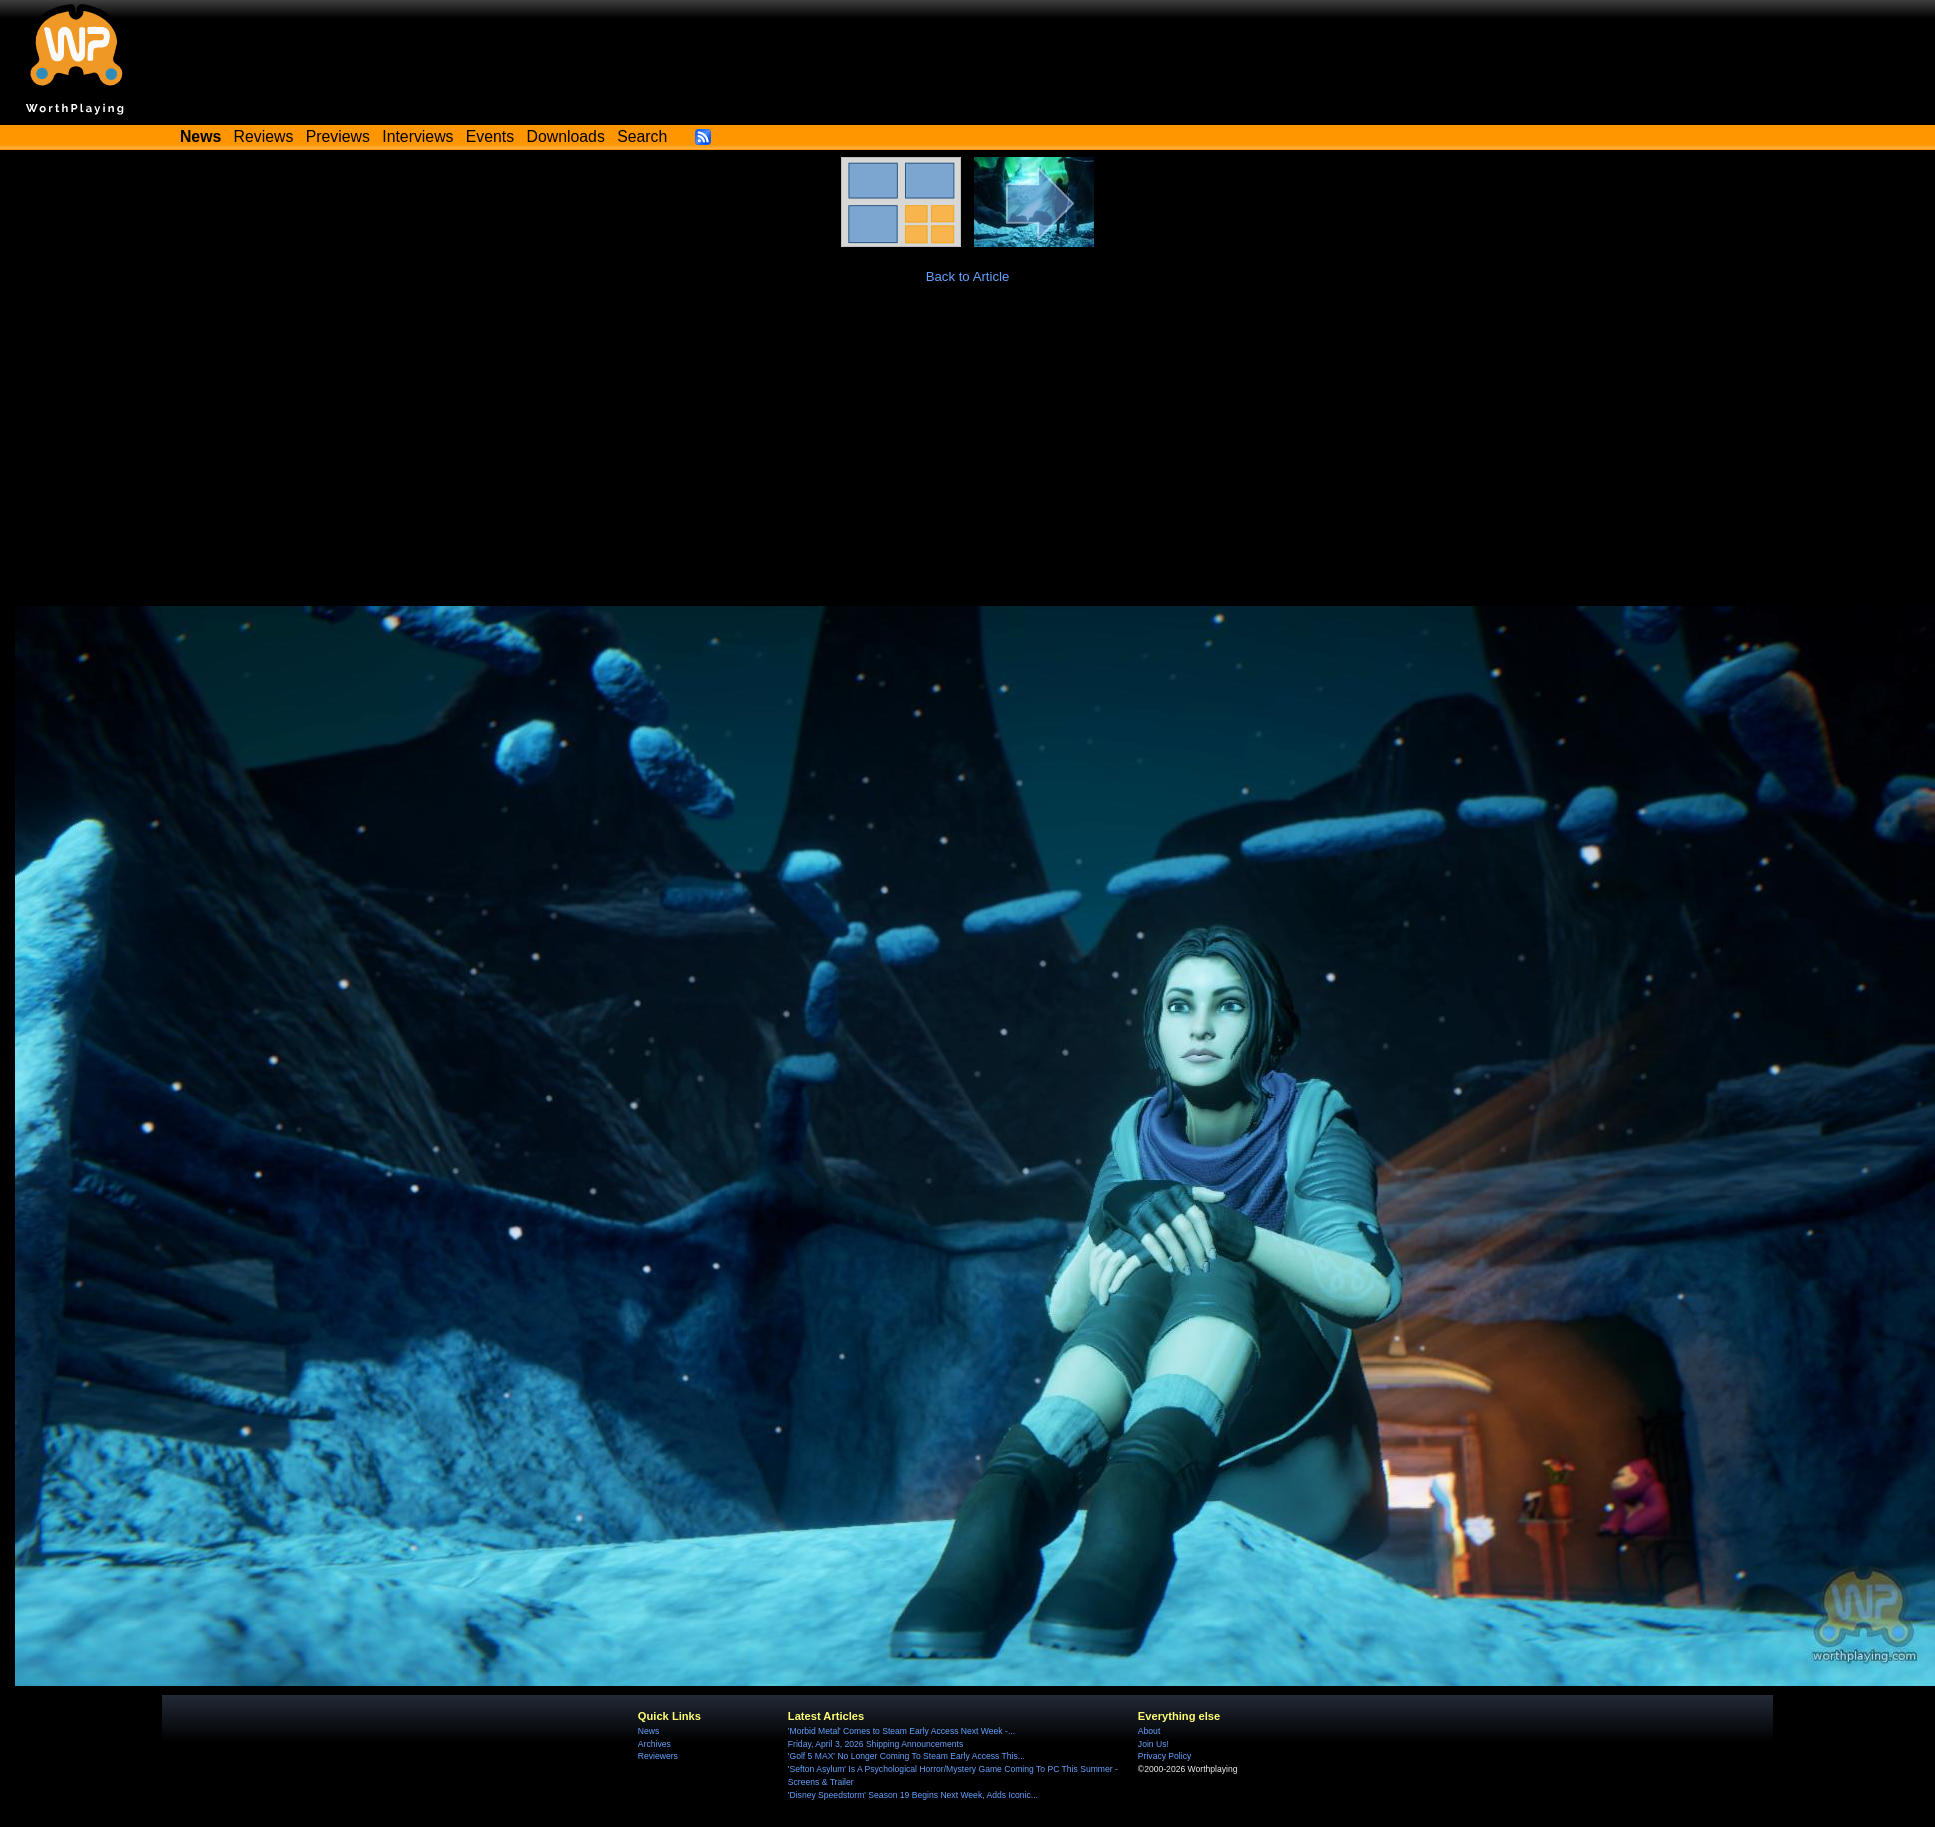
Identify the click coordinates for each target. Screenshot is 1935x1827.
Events (490, 136)
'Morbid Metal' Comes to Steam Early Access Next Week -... (901, 1731)
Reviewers (658, 1756)
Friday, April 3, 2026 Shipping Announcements (875, 1744)
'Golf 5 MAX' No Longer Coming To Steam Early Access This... (906, 1756)
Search (642, 136)
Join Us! (1153, 1744)
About (1149, 1731)
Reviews (264, 136)
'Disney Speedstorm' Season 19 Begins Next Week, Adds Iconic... (913, 1795)
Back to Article (968, 276)
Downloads (566, 136)
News (648, 1731)
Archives (654, 1744)
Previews (338, 136)
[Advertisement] (968, 456)
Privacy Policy (1164, 1756)
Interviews (417, 136)
